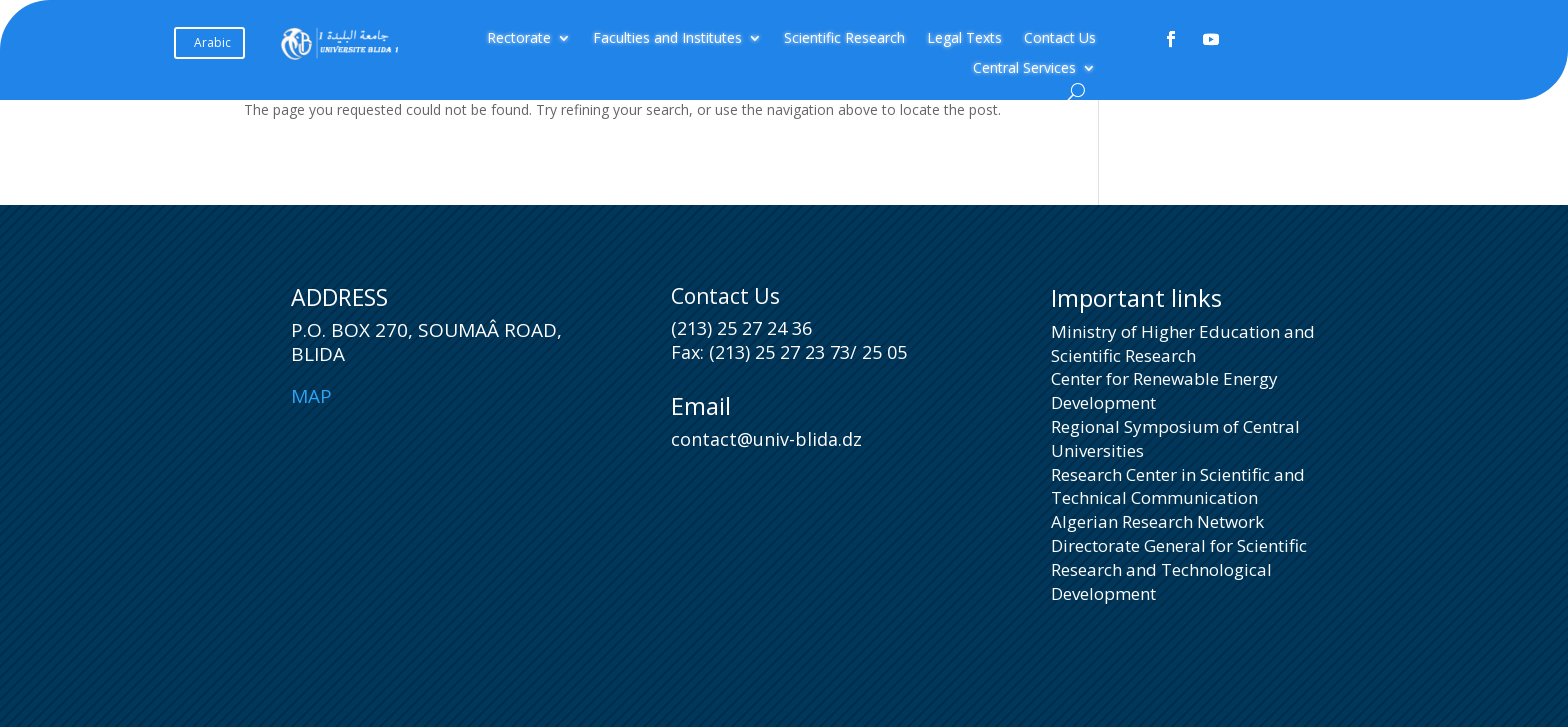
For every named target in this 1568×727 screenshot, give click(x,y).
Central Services (1024, 69)
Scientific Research (844, 39)
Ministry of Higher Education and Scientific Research (1183, 343)
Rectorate (519, 39)
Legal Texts (964, 39)
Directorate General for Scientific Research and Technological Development (1179, 569)
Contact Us (1060, 39)
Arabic (212, 42)
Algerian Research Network (1157, 521)
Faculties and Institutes (667, 39)
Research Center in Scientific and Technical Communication (1178, 486)
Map (311, 396)
